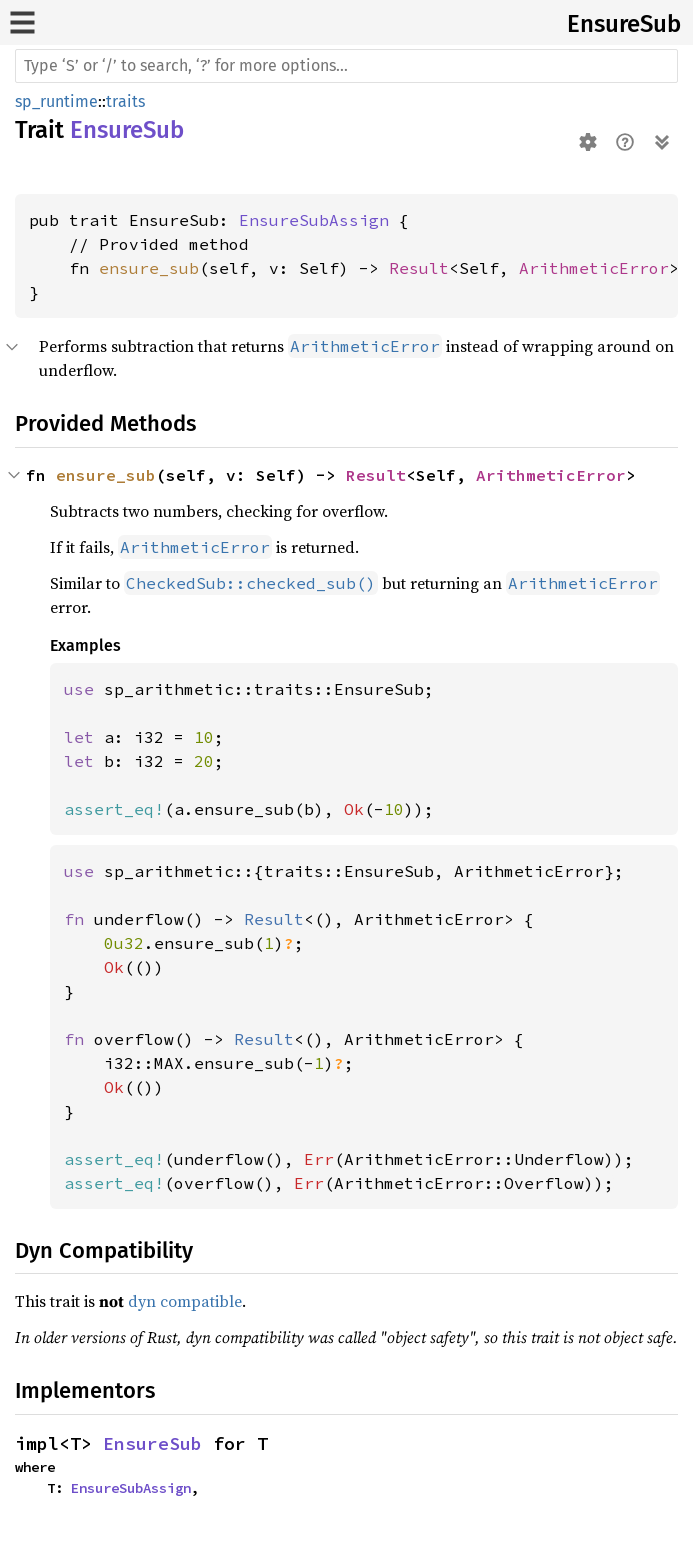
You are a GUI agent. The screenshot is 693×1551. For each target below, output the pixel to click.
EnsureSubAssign (314, 220)
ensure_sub (149, 268)
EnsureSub (624, 24)
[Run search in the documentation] (346, 66)
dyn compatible (185, 1301)
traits (125, 101)
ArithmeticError (594, 268)
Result (419, 268)
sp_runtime (56, 101)
